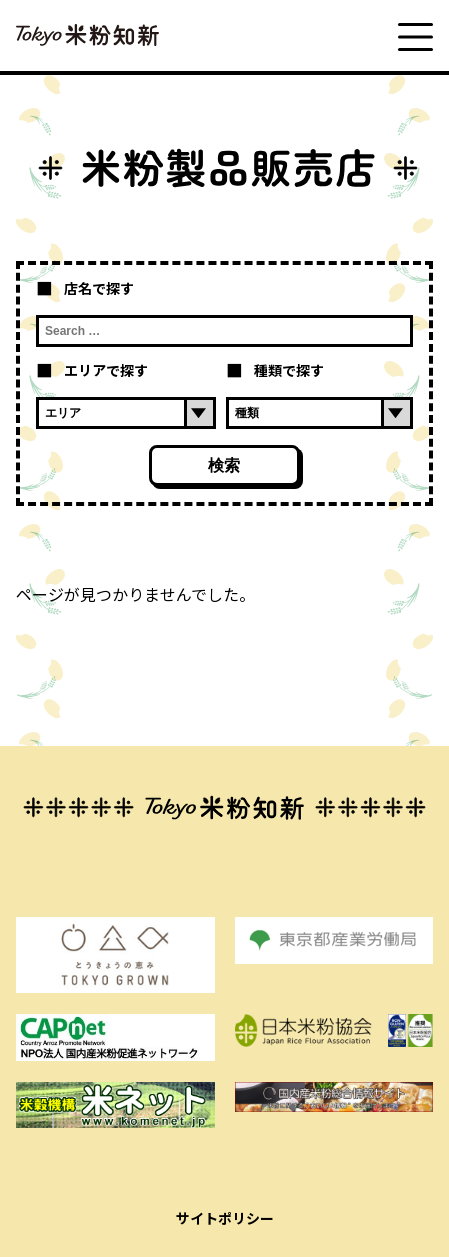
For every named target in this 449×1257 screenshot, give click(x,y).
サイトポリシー (225, 1218)
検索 (224, 465)
